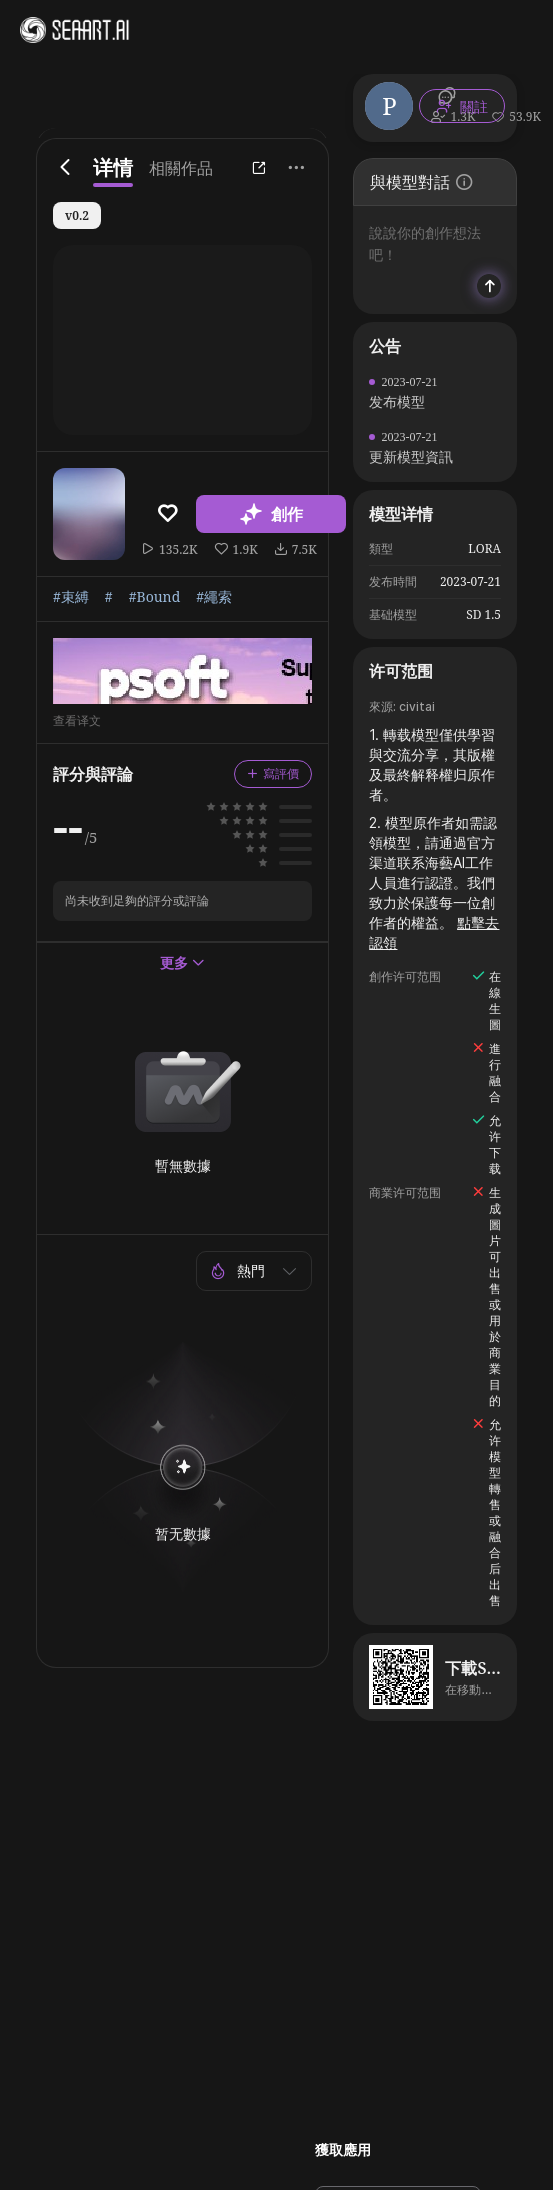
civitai (417, 706)
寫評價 (273, 773)
